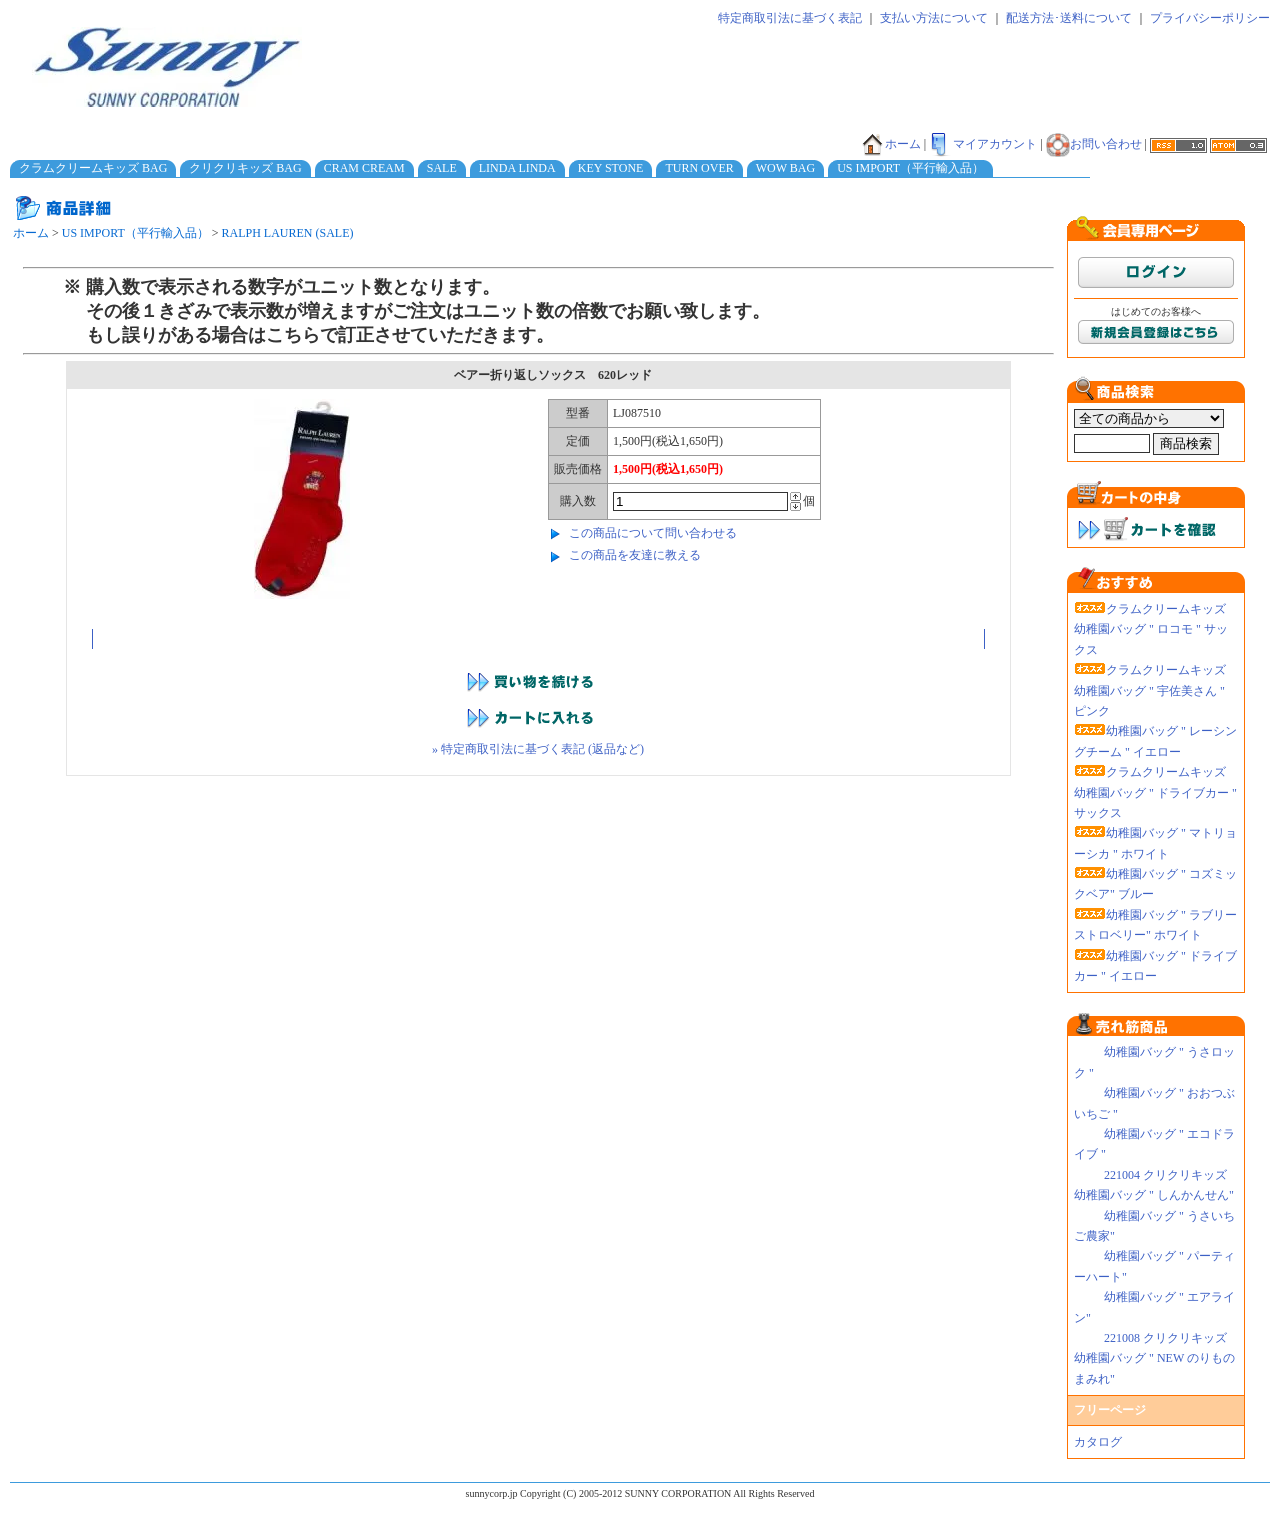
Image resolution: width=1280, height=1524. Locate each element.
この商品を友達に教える (635, 555)
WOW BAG (785, 168)
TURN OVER (699, 168)
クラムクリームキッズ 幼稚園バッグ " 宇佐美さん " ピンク (1150, 690)
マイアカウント (983, 144)
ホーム (891, 144)
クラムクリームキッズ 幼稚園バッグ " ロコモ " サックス (1151, 629)
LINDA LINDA (517, 168)
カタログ (1098, 1442)
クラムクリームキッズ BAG (93, 168)
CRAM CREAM (364, 168)
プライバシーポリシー (1210, 18)
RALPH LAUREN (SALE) (288, 233)
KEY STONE (611, 168)
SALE (442, 168)
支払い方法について (934, 18)
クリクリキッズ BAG (245, 168)
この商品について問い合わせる (653, 533)
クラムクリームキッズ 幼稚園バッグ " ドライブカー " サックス (1155, 792)
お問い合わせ (1094, 144)
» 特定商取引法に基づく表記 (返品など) (538, 749)
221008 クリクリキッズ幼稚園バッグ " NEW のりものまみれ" (1154, 1358)
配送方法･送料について (1069, 18)
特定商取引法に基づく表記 (790, 18)
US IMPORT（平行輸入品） (910, 168)
